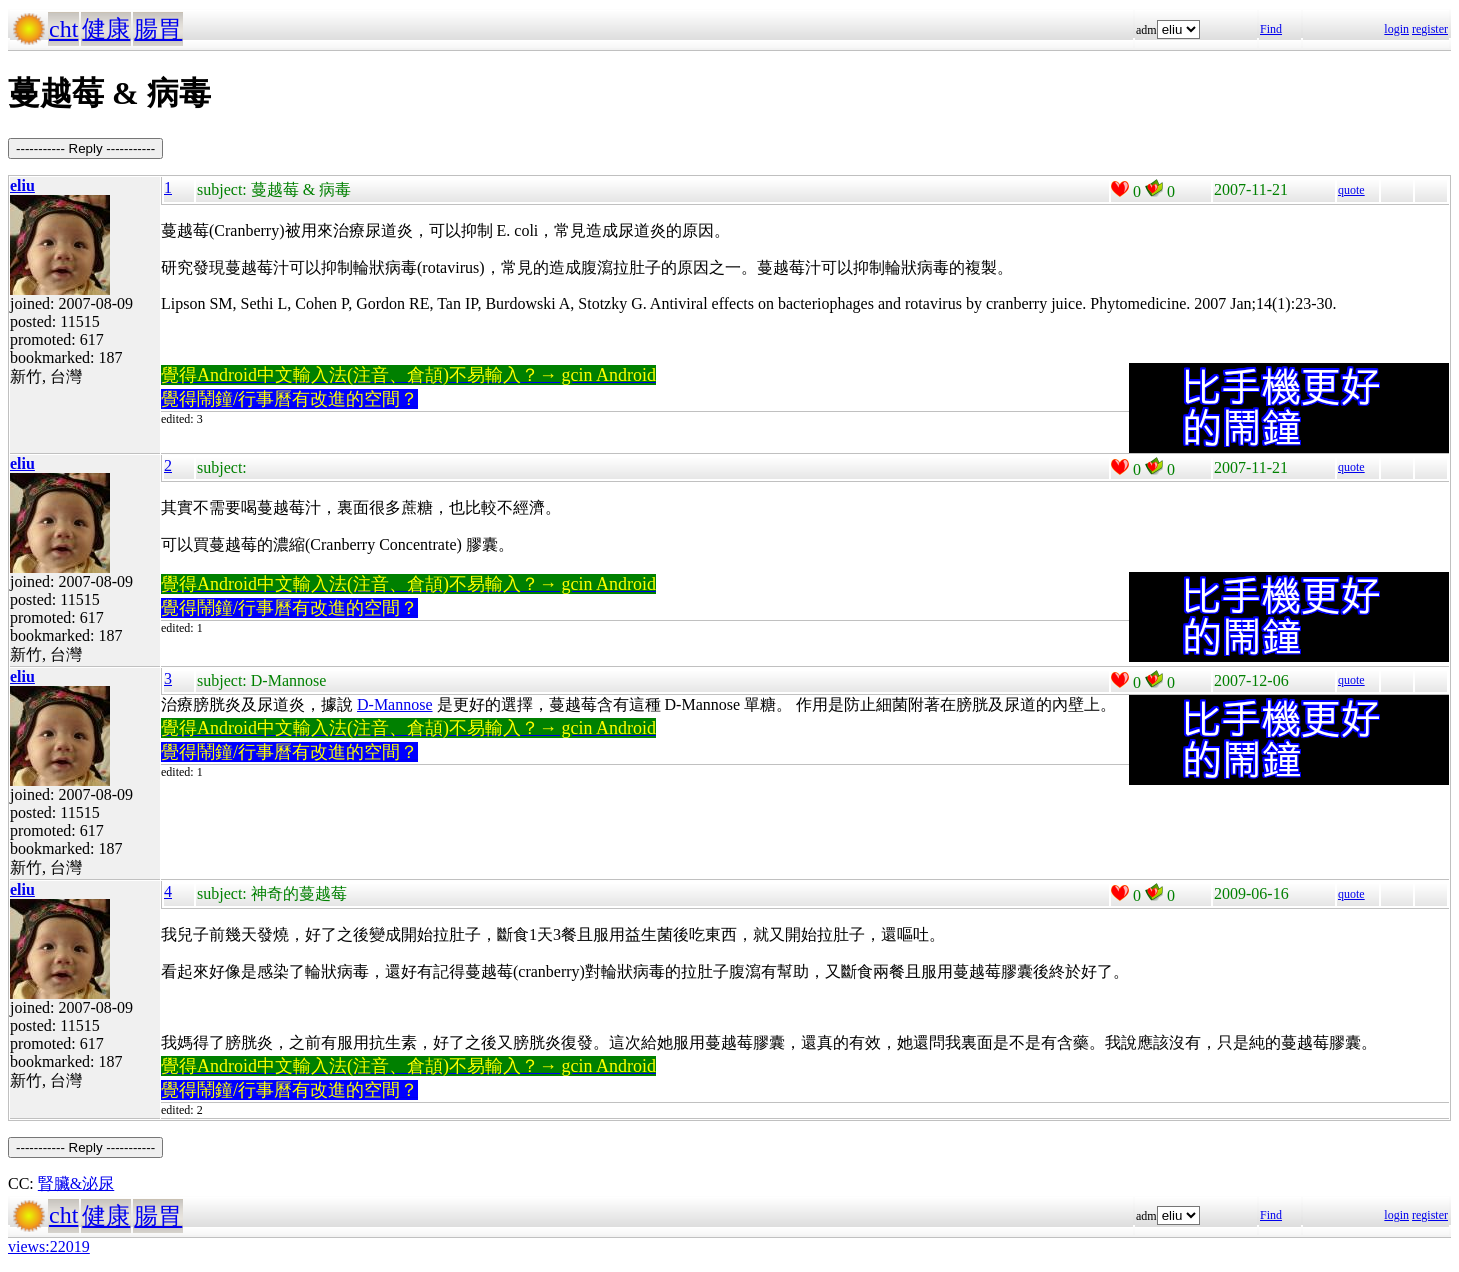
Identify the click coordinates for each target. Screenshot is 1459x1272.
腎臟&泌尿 (76, 1183)
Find (1271, 29)
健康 (106, 29)
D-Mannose (395, 704)
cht (63, 29)
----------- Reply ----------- (85, 148)
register (1430, 29)
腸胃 (158, 29)
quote (1351, 190)
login (1396, 29)
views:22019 (49, 1246)
